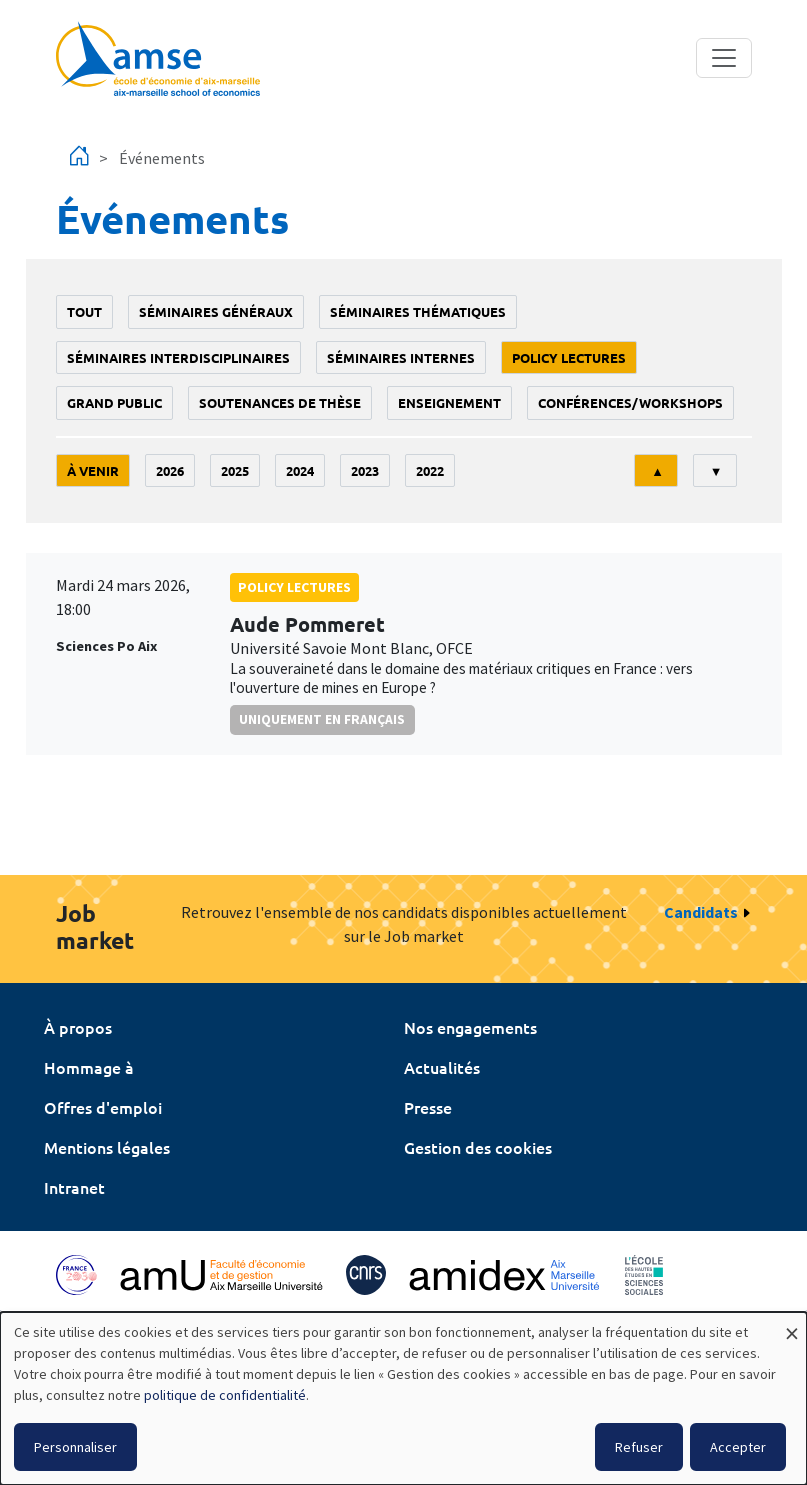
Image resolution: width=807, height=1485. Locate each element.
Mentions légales (107, 1147)
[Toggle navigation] (724, 58)
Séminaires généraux (216, 311)
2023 (365, 470)
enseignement (449, 402)
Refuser (639, 1447)
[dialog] (403, 1398)
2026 (170, 470)
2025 (235, 470)
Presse (428, 1107)
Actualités (442, 1067)
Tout (84, 311)
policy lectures (569, 357)
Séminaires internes (401, 357)
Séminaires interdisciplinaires (178, 357)
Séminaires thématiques (418, 311)
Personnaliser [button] (75, 1447)
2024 (300, 470)
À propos (78, 1027)
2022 (430, 470)
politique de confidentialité (225, 1395)
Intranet (74, 1187)
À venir (93, 470)
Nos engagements (470, 1027)
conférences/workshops (630, 402)
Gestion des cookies (478, 1147)
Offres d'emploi (103, 1107)
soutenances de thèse (280, 402)
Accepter (738, 1447)
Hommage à (89, 1067)
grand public (114, 402)
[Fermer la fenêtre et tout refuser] (792, 1324)
